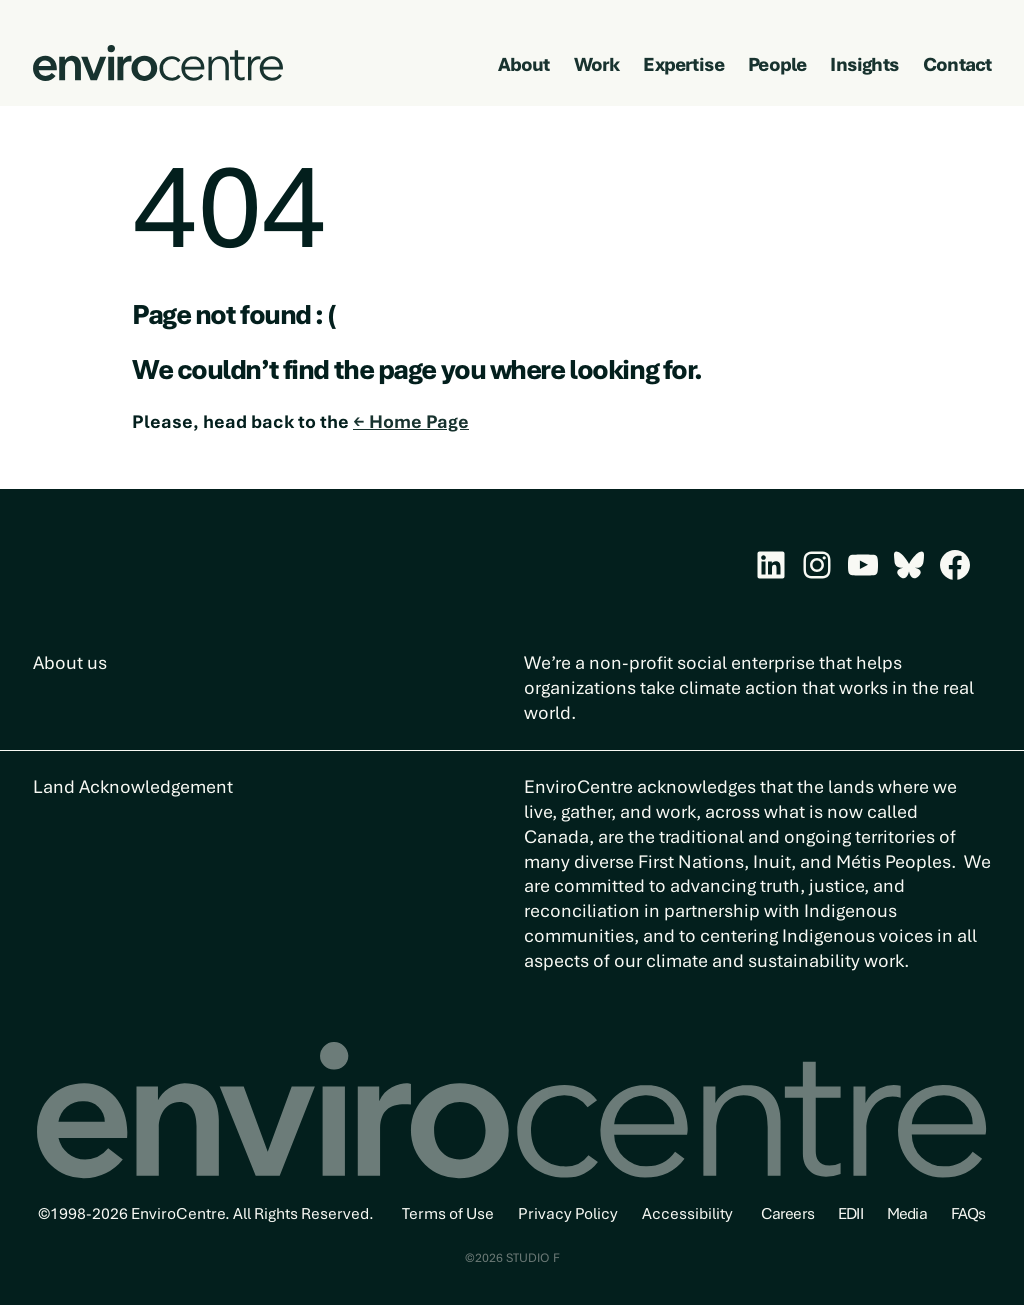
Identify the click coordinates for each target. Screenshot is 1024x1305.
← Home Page (411, 421)
